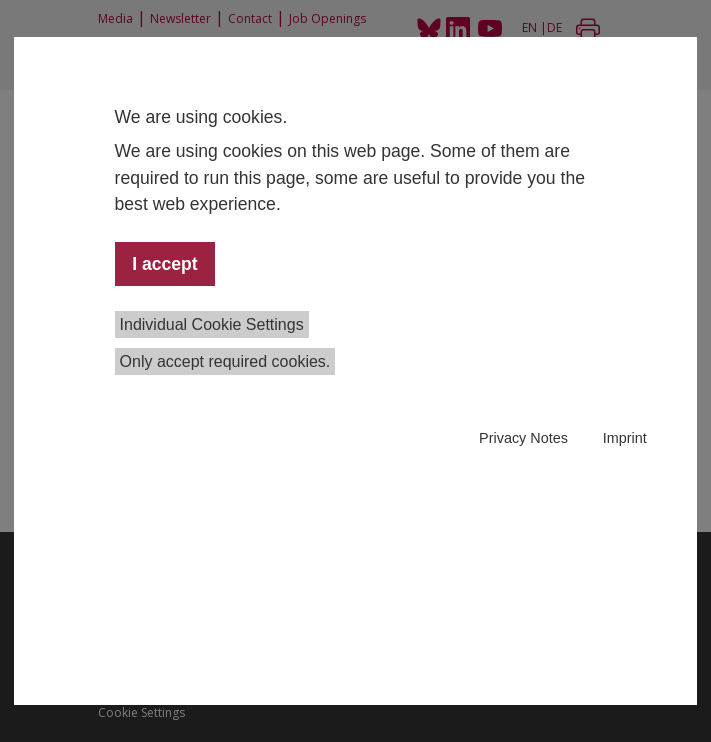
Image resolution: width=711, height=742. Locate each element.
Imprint (625, 438)
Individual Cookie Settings (212, 324)
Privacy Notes (523, 438)
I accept (165, 264)
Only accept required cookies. (225, 361)
